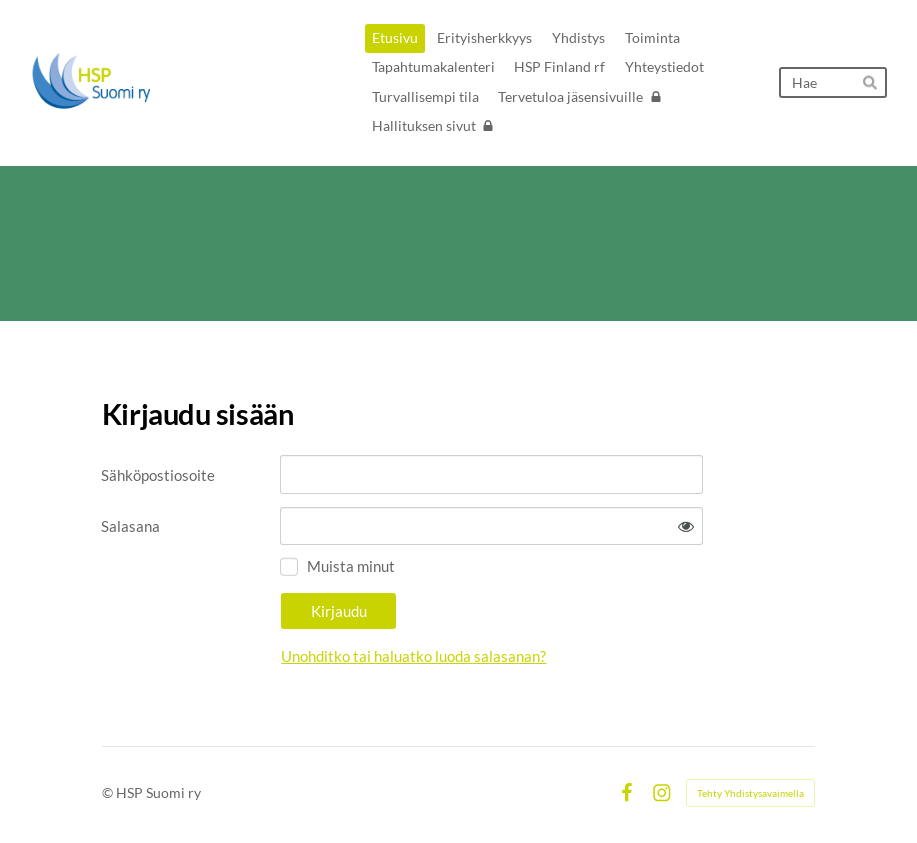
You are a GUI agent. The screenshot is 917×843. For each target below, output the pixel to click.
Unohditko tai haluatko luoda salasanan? (413, 656)
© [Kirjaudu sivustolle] (109, 792)
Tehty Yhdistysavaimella (750, 793)
